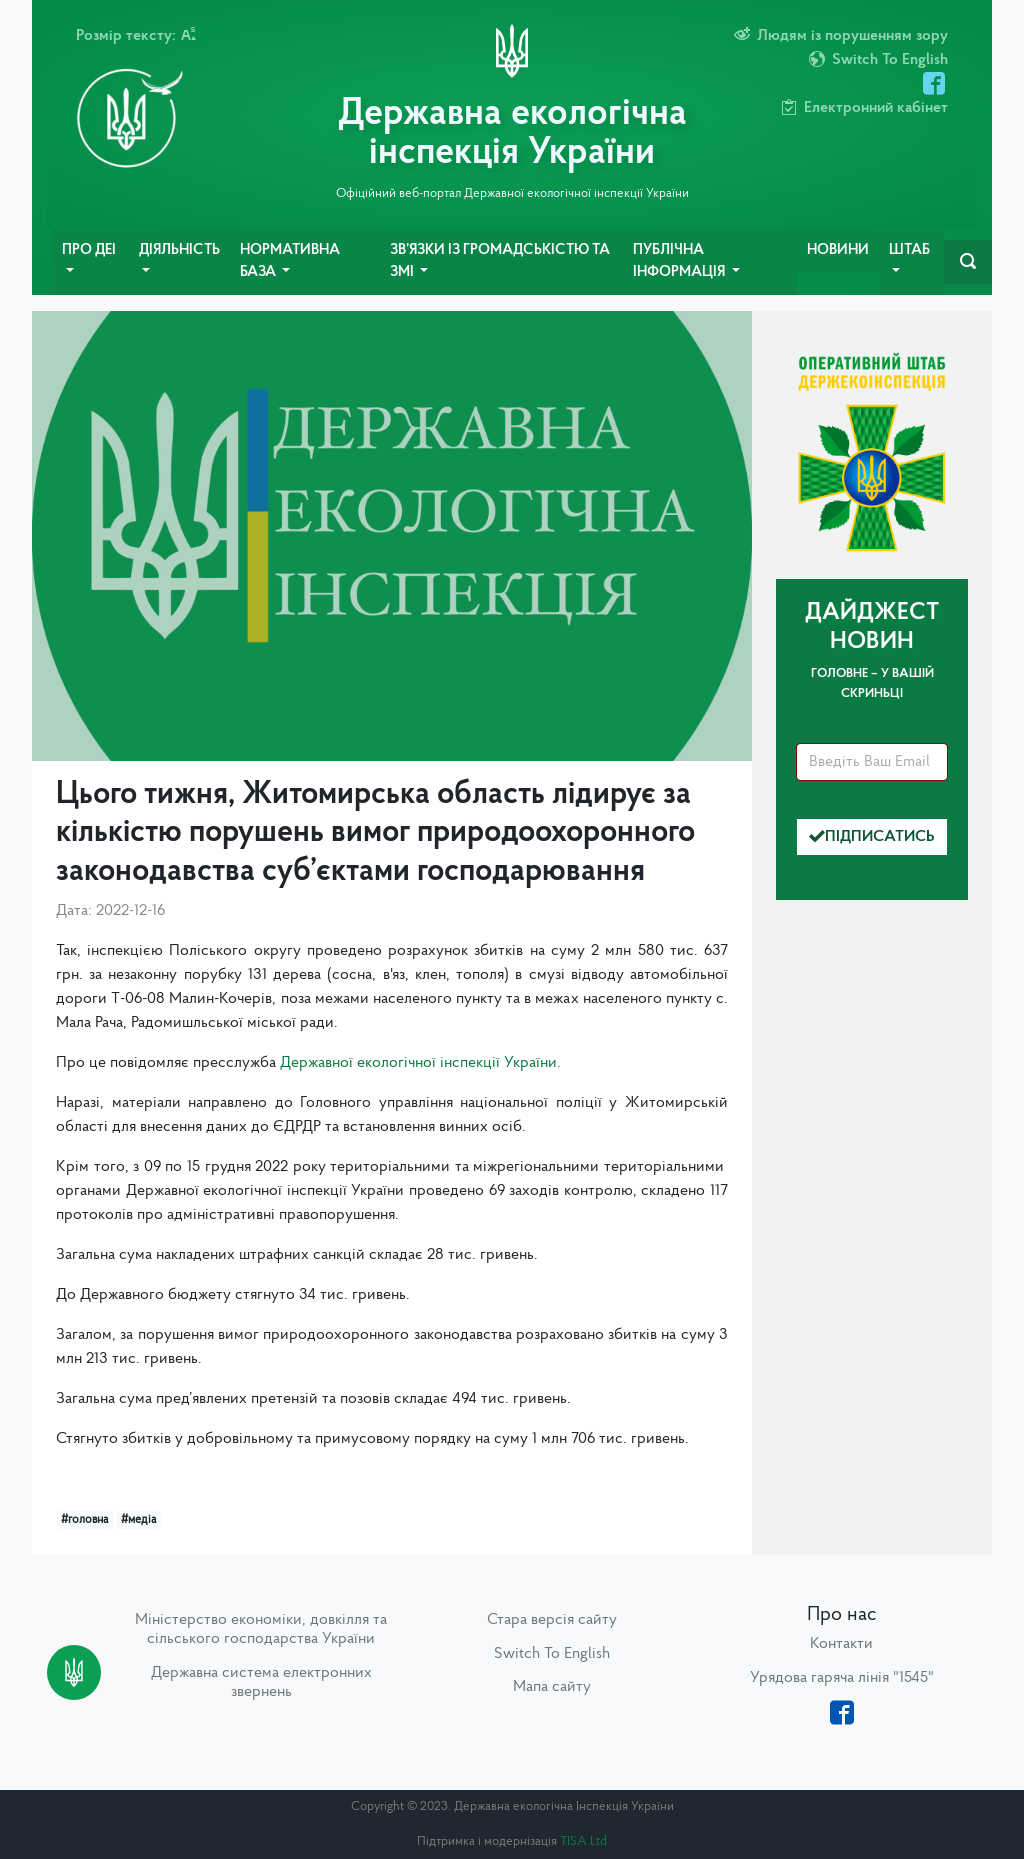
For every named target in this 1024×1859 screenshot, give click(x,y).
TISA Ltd (583, 1841)
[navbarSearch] (968, 262)
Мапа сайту (552, 1687)
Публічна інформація (680, 261)
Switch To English (552, 1654)
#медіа (138, 1520)
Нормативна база (290, 261)
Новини (838, 250)
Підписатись (872, 837)
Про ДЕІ (89, 250)
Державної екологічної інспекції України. (420, 1063)
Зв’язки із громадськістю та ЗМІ (500, 261)
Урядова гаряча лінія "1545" (842, 1678)
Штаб (909, 250)
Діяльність (179, 250)
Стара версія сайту (552, 1620)
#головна (84, 1520)
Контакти (841, 1644)
